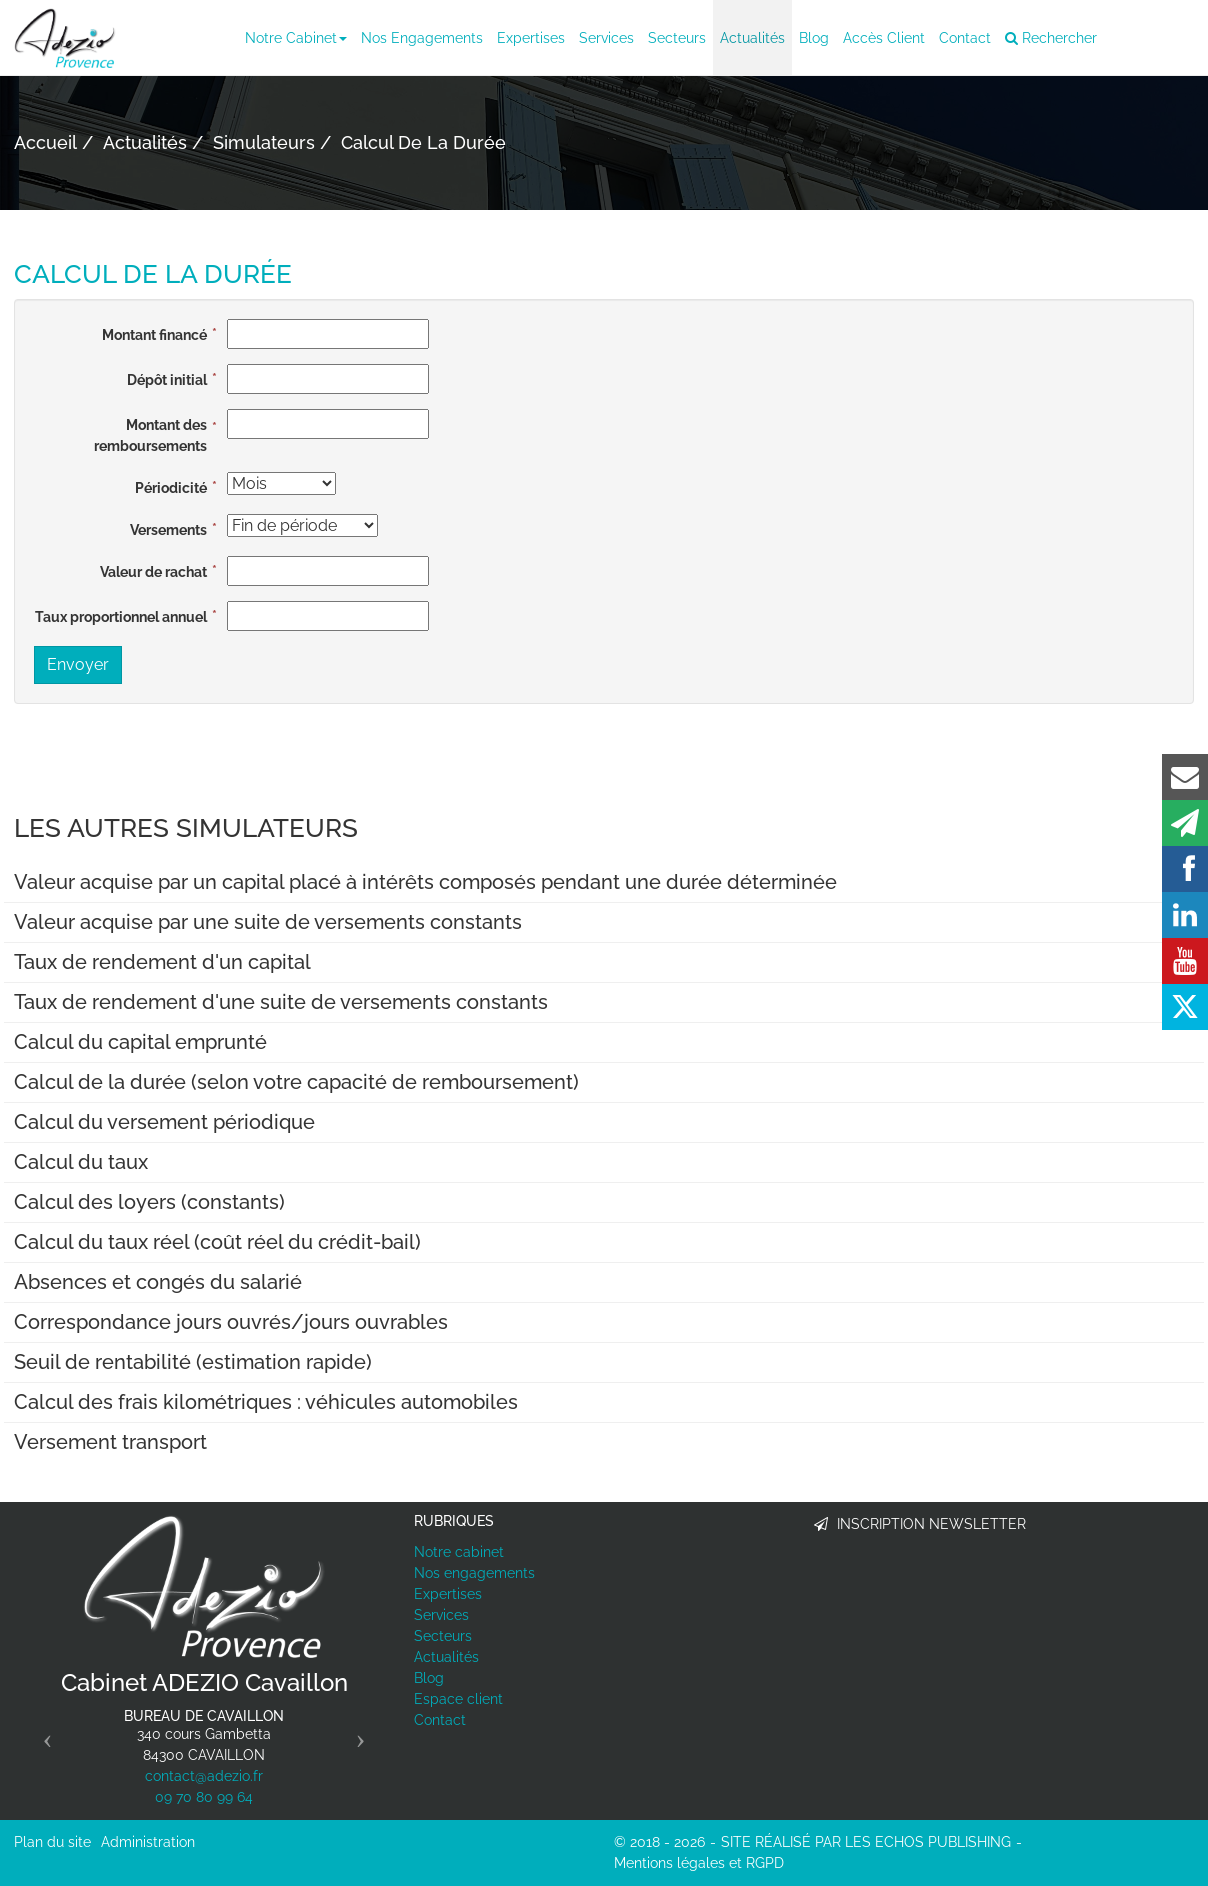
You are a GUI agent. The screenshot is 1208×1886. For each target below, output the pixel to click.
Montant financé (154, 335)
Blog (814, 38)
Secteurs (677, 38)
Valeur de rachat (153, 572)
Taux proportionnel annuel (121, 617)
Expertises (531, 38)
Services (606, 38)
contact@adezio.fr (204, 1776)
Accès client (884, 38)
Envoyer (78, 664)
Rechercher (1051, 38)
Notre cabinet (296, 38)
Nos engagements (422, 38)
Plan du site (52, 1842)
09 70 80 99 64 (204, 1797)
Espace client (458, 1699)
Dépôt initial (167, 380)
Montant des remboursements (150, 435)
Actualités (752, 38)
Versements (168, 530)
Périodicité (171, 488)
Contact (965, 38)
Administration (148, 1842)
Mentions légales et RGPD (699, 1863)
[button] (42, 1733)
